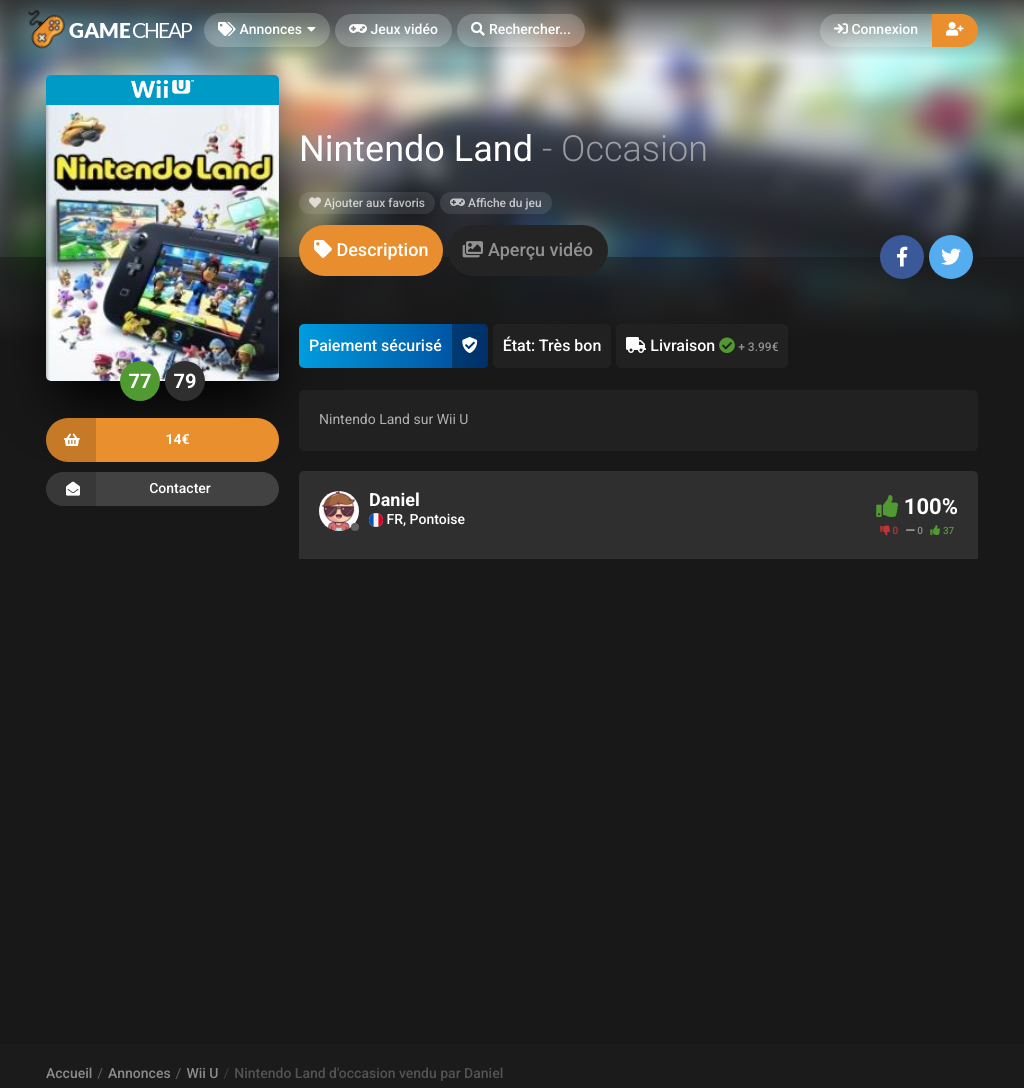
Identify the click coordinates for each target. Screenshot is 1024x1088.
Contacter (162, 489)
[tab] (371, 250)
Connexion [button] (876, 30)
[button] (521, 30)
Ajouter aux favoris (367, 203)
